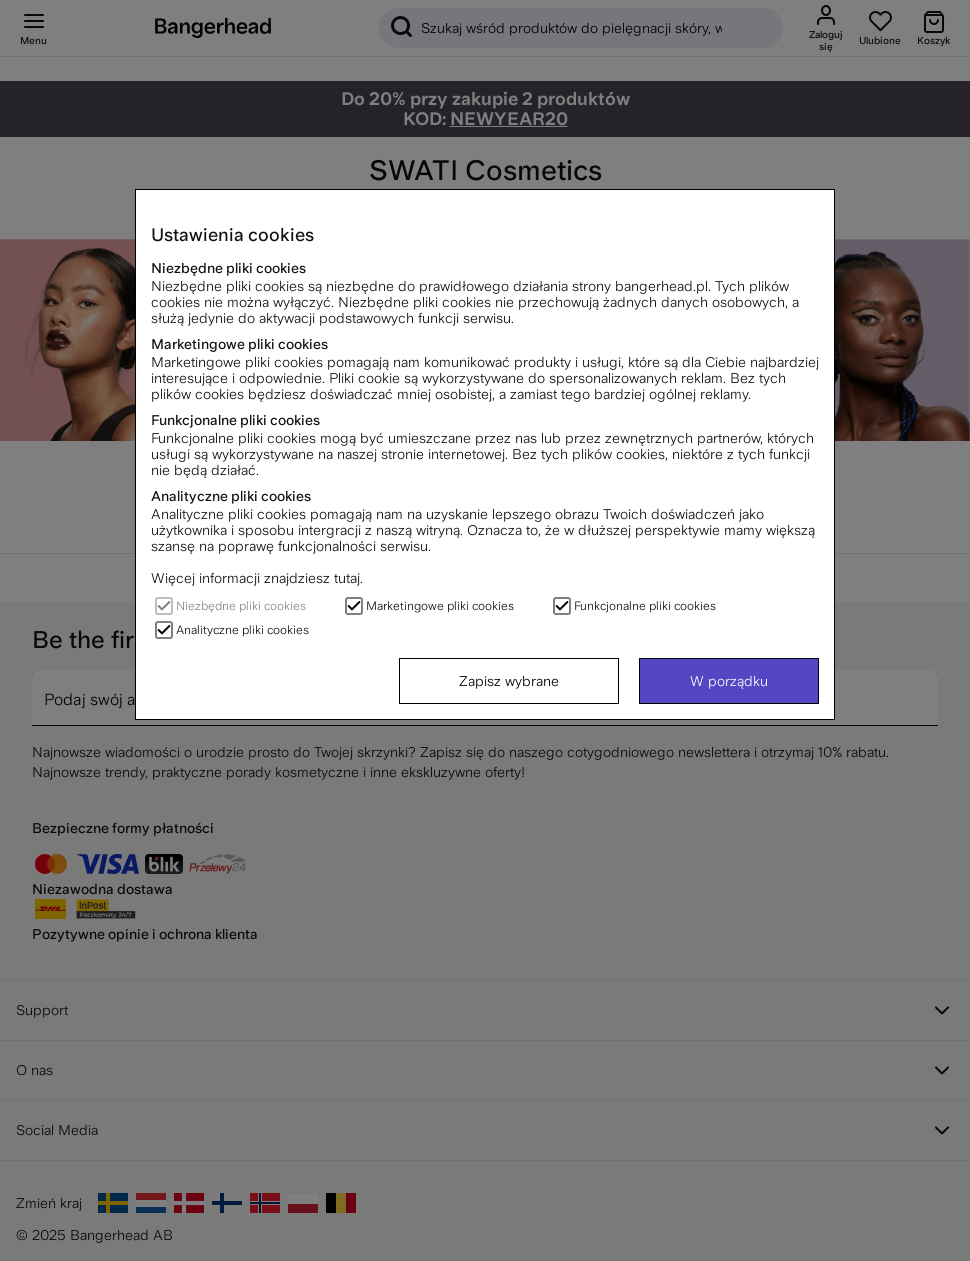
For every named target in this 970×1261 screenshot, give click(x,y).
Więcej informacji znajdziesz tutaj (255, 578)
